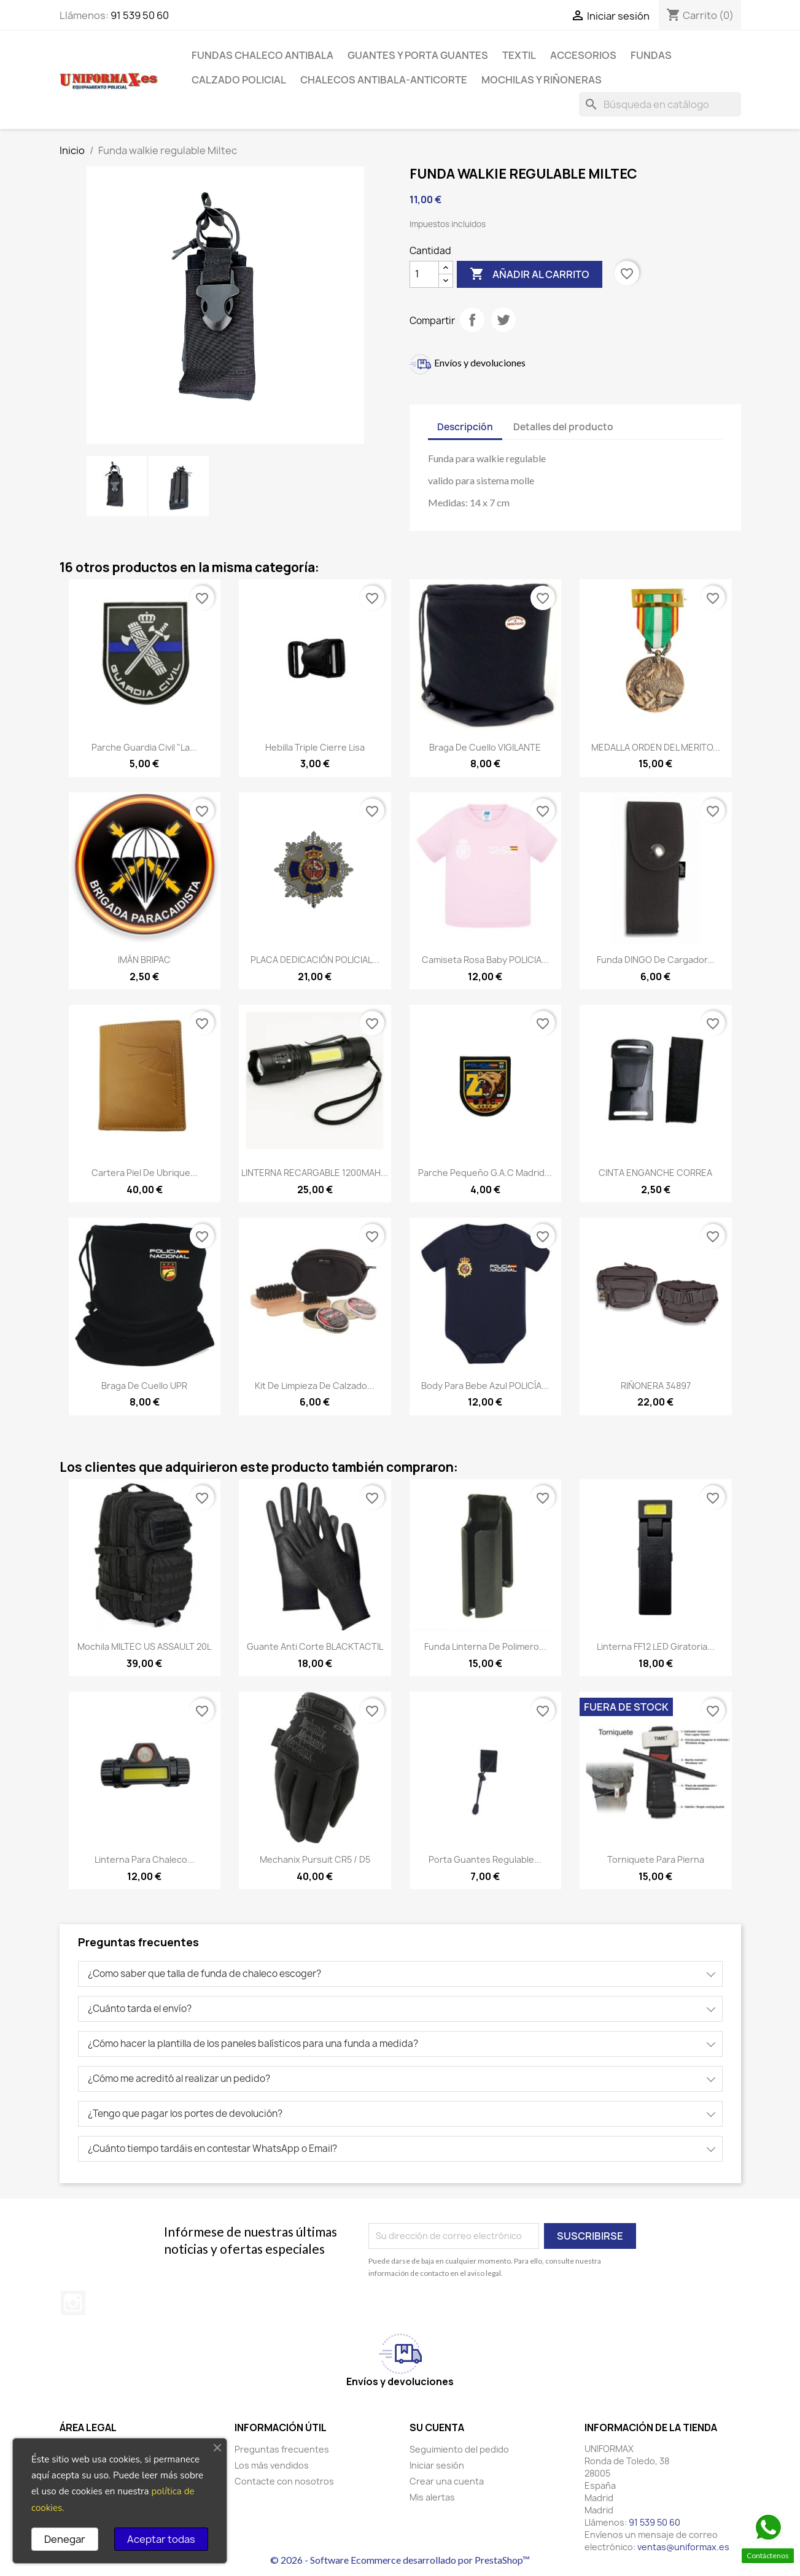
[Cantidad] (424, 274)
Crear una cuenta (447, 2481)
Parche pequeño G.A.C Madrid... (485, 1172)
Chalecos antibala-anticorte (383, 80)
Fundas (651, 55)
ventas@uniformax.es (683, 2547)
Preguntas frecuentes (282, 2449)
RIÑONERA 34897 (656, 1385)
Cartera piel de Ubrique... (144, 1172)
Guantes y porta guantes (418, 55)
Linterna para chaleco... (145, 1859)
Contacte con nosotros (284, 2481)
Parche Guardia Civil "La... (144, 747)
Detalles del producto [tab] (563, 426)
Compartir (472, 319)
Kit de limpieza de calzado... (315, 1385)
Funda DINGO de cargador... (656, 959)
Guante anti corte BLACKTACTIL (315, 1646)
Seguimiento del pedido (459, 2449)
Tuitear (503, 319)
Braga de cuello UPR (144, 1385)
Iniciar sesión (437, 2465)
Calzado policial (239, 80)
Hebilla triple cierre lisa (315, 747)
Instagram (73, 2303)
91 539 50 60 (140, 15)
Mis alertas (432, 2497)
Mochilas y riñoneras (541, 80)
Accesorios (583, 55)
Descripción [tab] (465, 426)
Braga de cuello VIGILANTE (485, 747)
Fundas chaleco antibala (262, 55)
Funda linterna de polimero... (485, 1646)
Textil (519, 55)
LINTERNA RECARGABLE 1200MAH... (314, 1172)
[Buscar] (660, 104)
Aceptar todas (161, 2539)
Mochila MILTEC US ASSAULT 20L (144, 1646)
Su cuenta (437, 2427)
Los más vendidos (272, 2465)
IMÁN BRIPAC (144, 959)
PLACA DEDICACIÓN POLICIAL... (314, 959)
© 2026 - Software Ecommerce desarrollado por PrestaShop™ (400, 2560)
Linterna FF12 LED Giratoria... (656, 1646)
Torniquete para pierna (655, 1859)
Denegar (64, 2539)
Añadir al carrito (529, 274)
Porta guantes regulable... (485, 1859)
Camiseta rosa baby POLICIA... (485, 959)
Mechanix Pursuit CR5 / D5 (315, 1859)
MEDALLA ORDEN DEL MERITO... (655, 747)
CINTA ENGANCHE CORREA (655, 1172)
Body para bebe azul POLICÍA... (485, 1385)
